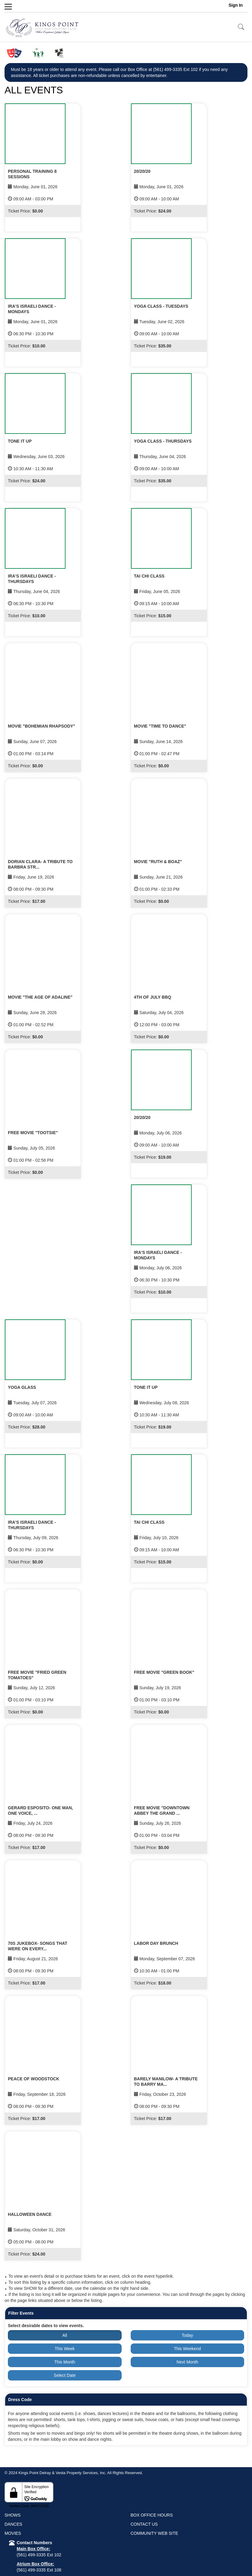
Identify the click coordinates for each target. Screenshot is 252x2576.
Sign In (236, 5)
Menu (18, 6)
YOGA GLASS (22, 1387)
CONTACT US (144, 2524)
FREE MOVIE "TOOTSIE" (33, 1132)
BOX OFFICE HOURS (152, 2515)
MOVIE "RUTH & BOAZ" (158, 861)
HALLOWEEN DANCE (30, 2214)
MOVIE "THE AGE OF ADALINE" (40, 997)
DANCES (13, 2524)
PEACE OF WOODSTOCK (33, 2078)
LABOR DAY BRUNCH (156, 1943)
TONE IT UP (20, 441)
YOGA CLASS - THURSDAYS (163, 441)
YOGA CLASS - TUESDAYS (161, 306)
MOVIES (13, 2533)
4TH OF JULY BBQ (152, 997)
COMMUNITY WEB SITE (154, 2533)
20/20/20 (142, 171)
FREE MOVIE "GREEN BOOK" (164, 1672)
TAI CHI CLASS (149, 576)
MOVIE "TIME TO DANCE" (160, 726)
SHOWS (13, 2515)
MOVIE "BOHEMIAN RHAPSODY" (41, 726)
